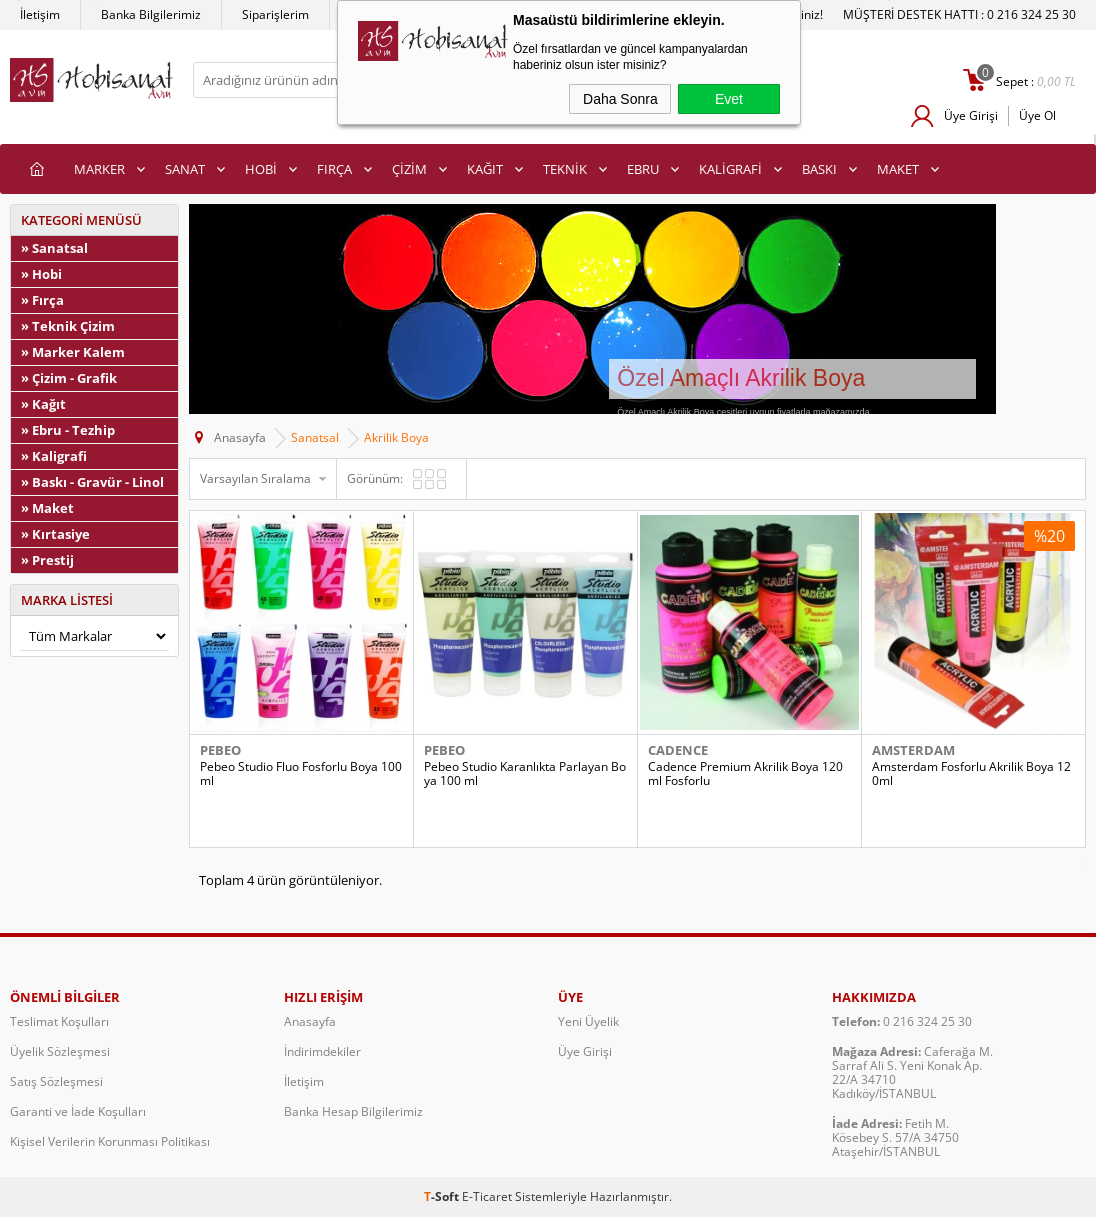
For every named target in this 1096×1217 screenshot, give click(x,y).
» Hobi (41, 274)
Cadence (678, 750)
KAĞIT (485, 169)
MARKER (99, 169)
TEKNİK (565, 169)
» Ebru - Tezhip (68, 430)
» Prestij (47, 560)
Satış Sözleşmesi (56, 1081)
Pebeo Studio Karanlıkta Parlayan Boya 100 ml (525, 774)
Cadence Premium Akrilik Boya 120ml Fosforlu (745, 774)
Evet (729, 99)
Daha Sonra (620, 99)
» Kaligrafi (54, 456)
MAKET (898, 169)
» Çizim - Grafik (69, 378)
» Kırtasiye (55, 534)
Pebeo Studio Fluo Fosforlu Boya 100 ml (301, 774)
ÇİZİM (409, 169)
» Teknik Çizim (68, 326)
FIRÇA (334, 169)
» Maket (47, 508)
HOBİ (261, 169)
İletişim (40, 14)
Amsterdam (913, 750)
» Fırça (42, 300)
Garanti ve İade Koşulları (78, 1111)
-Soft (443, 1196)
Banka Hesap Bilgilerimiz (353, 1111)
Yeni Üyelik (588, 1021)
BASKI (819, 169)
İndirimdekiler (322, 1051)
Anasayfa (310, 1021)
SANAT (185, 169)
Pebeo (220, 750)
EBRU (643, 169)
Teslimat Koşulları (59, 1021)
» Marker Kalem (73, 352)
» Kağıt (43, 404)
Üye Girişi (971, 115)
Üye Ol (1037, 115)
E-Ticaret (487, 1196)
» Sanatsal (54, 248)
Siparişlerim (275, 14)
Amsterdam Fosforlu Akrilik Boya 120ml (971, 774)
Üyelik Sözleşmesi (60, 1051)
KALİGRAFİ (730, 169)
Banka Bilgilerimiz (151, 14)
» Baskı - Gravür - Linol (92, 482)
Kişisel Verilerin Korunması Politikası (110, 1141)
